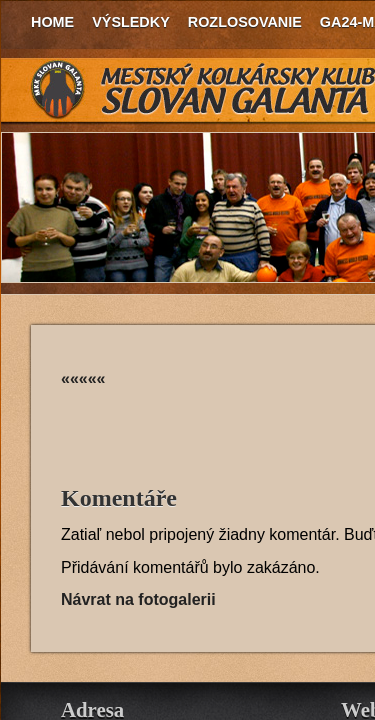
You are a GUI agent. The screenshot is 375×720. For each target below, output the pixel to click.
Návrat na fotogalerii (138, 599)
